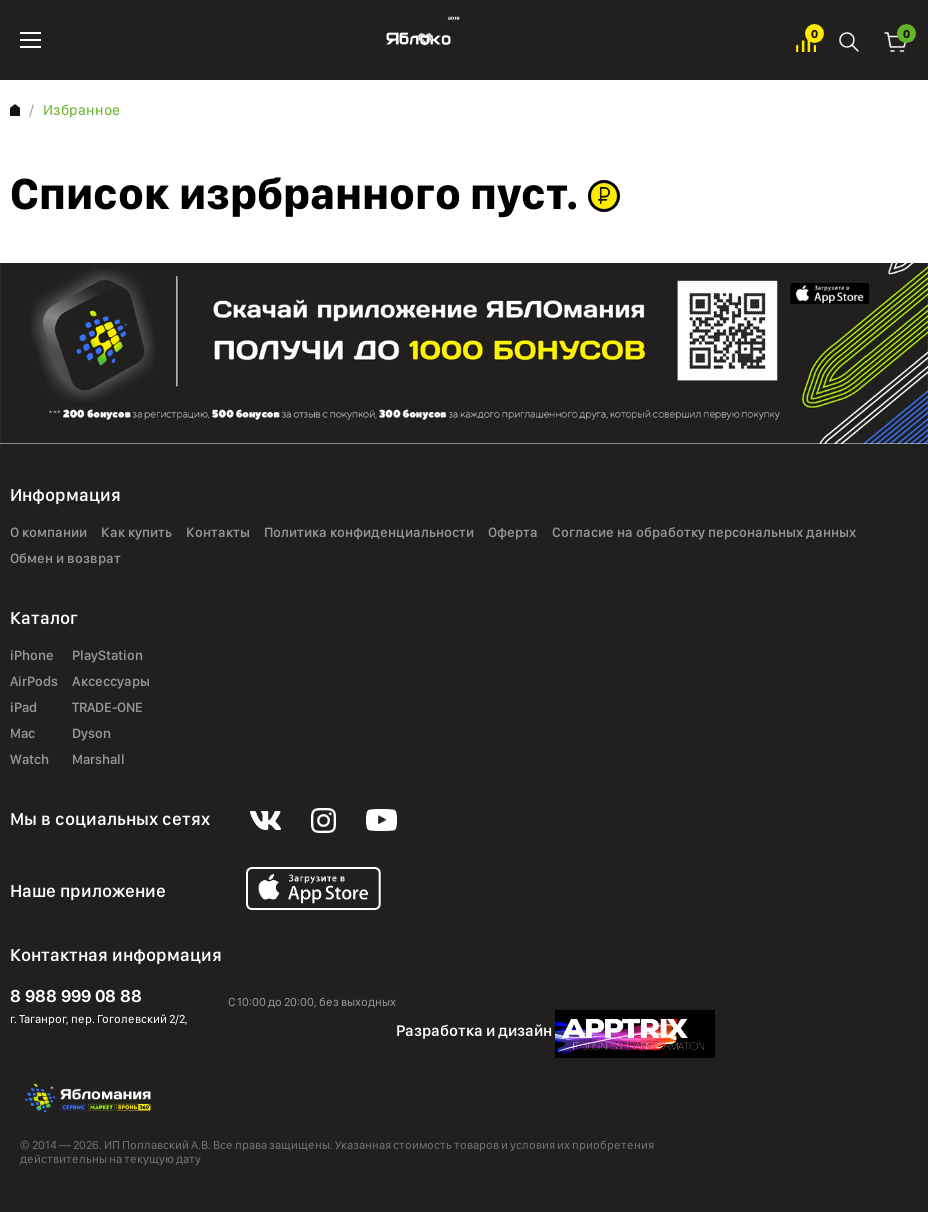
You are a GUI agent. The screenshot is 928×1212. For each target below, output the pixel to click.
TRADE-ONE (107, 708)
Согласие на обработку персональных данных (704, 533)
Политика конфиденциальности (369, 533)
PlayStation (107, 656)
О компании (48, 533)
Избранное (806, 40)
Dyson (91, 734)
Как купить (136, 533)
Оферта (513, 533)
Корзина (896, 40)
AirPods (34, 682)
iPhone (32, 656)
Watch (29, 760)
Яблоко (418, 40)
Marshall (98, 760)
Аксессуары (111, 682)
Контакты (218, 533)
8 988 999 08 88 (76, 995)
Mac (22, 734)
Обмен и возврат (65, 559)
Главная (15, 110)
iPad (23, 708)
